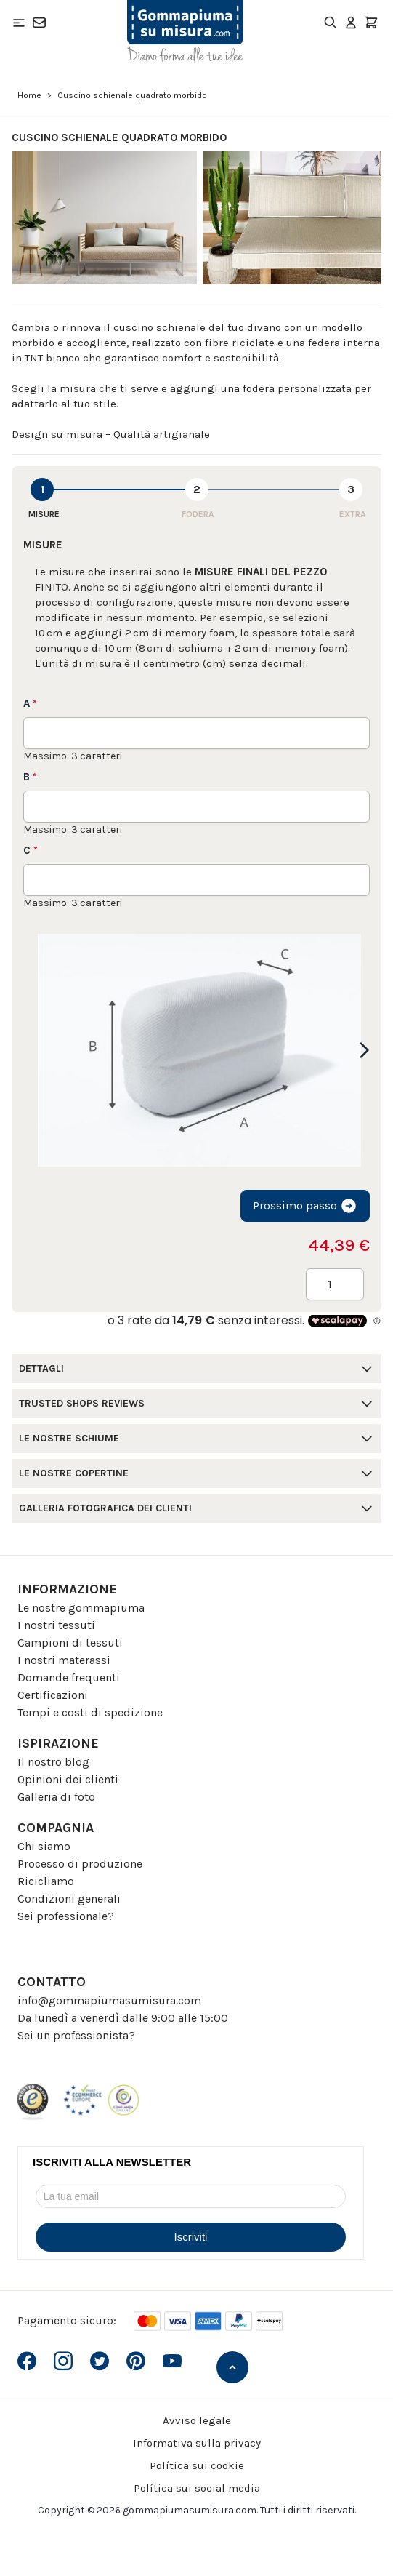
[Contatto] (39, 22)
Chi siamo (43, 1846)
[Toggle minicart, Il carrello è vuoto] (371, 22)
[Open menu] (19, 22)
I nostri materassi (63, 1660)
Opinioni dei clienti (67, 1779)
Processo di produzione (79, 1864)
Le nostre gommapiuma (81, 1608)
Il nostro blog (53, 1762)
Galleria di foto (56, 1797)
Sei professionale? (65, 1916)
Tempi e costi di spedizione (90, 1712)
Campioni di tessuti (70, 1642)
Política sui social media (197, 2488)
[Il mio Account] (351, 22)
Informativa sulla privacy (197, 2442)
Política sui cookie (197, 2465)
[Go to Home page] (185, 31)
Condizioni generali (69, 1898)
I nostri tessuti (56, 1625)
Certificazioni (52, 1695)
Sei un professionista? (76, 2035)
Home (29, 95)
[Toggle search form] (330, 22)
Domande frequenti (68, 1677)
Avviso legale (197, 2420)
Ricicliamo (45, 1881)
